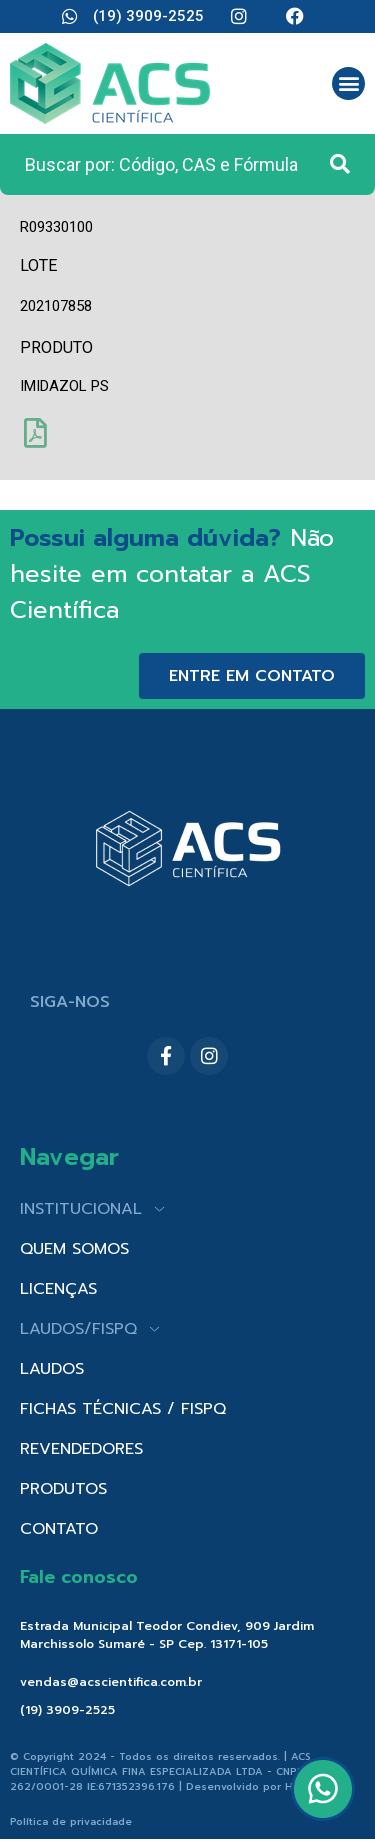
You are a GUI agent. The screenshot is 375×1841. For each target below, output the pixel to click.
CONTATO (59, 1529)
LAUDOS (52, 1369)
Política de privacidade (71, 1821)
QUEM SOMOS (74, 1249)
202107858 (56, 306)
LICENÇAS (58, 1289)
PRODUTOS (63, 1489)
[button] (348, 83)
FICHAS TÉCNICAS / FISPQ (123, 1409)
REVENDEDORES (81, 1449)
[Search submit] (340, 164)
